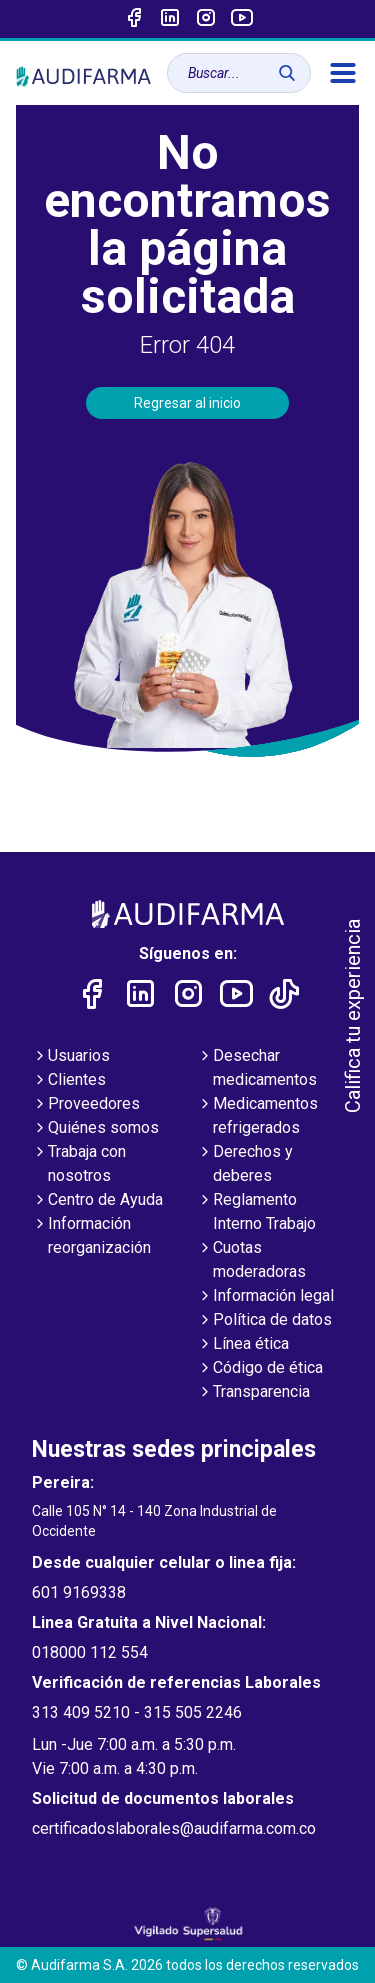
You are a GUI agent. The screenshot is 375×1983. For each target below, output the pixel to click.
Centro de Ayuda (97, 1201)
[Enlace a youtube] (242, 19)
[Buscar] (287, 73)
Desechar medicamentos (257, 1069)
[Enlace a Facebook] (134, 19)
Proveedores (86, 1105)
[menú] (343, 73)
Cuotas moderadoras (251, 1261)
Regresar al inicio (187, 403)
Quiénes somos (95, 1129)
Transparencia (253, 1393)
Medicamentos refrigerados (257, 1117)
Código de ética (260, 1369)
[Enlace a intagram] (206, 19)
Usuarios (71, 1057)
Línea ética (243, 1345)
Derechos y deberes (245, 1165)
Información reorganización (91, 1237)
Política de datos (264, 1321)
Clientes (69, 1081)
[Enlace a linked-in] (170, 19)
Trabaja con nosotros (79, 1165)
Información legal (265, 1297)
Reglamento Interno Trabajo (256, 1213)
